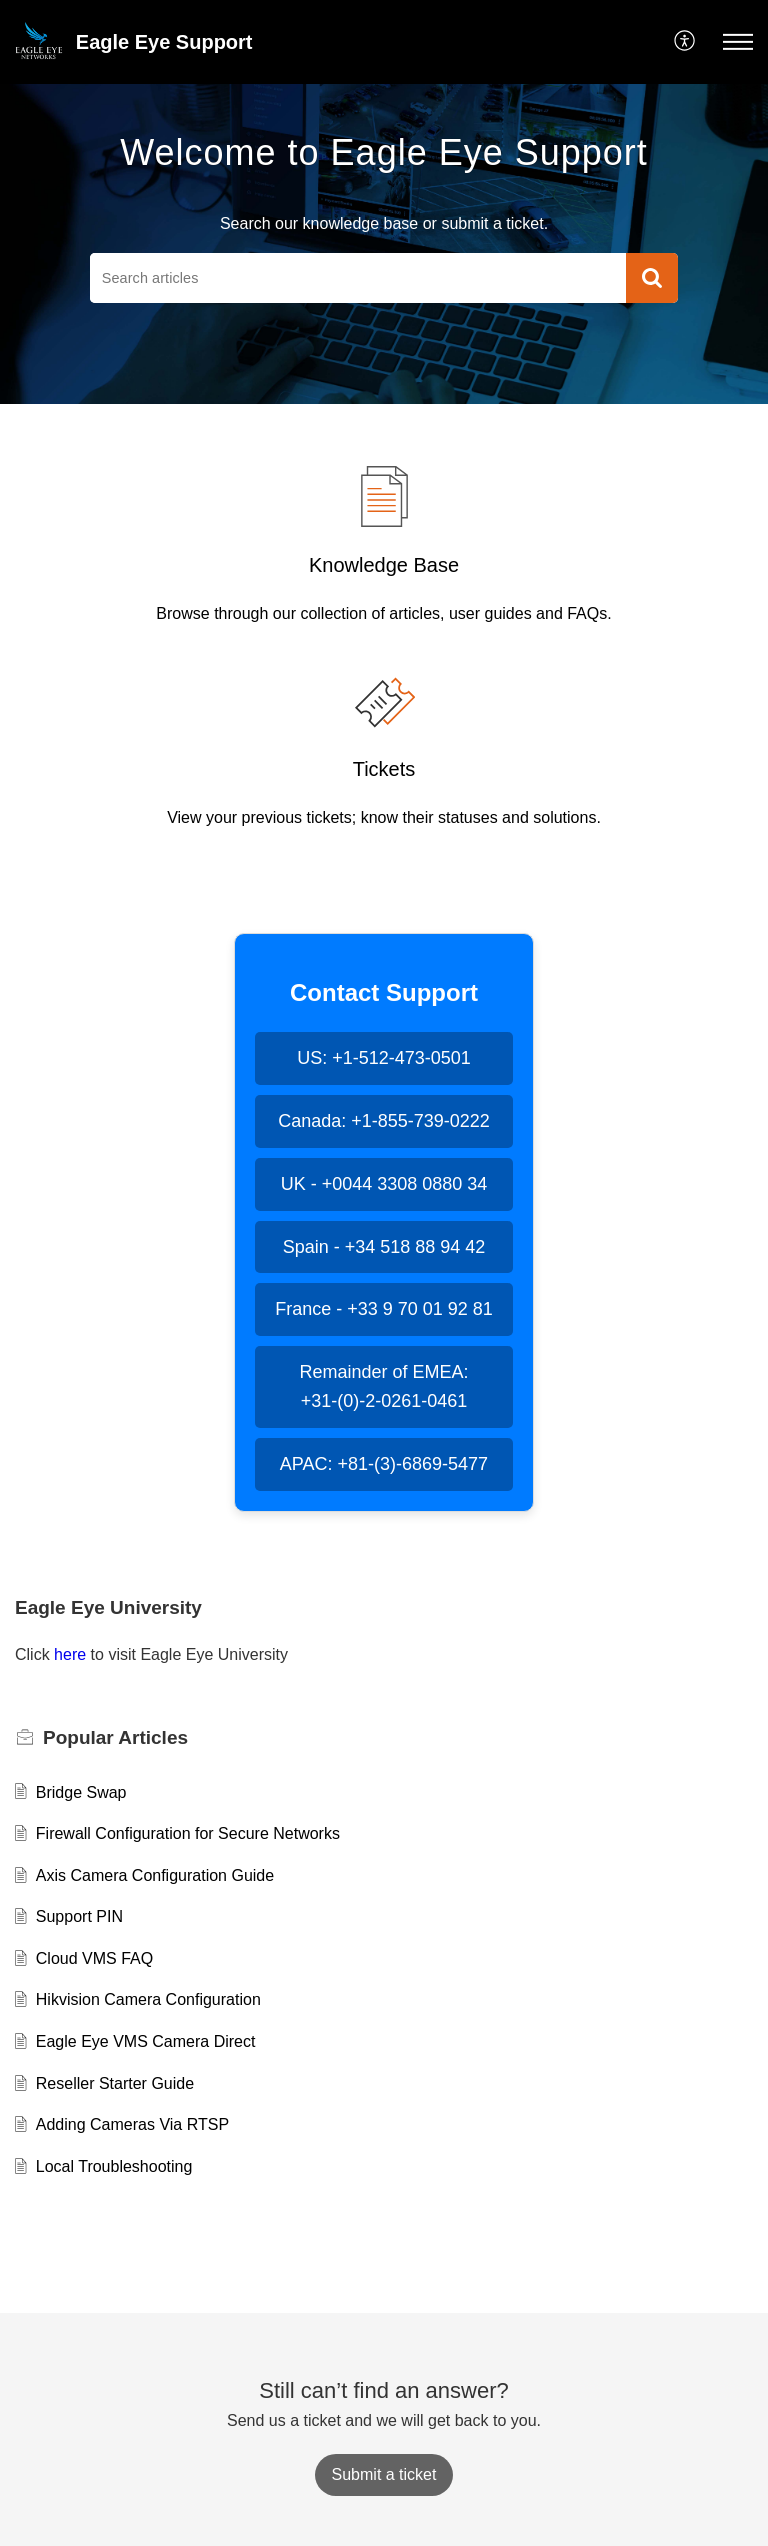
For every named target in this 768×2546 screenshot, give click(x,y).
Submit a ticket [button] (384, 2474)
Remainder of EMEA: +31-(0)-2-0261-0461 (383, 1386)
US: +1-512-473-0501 (384, 1058)
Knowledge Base (384, 565)
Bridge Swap (81, 1792)
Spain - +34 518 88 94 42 (384, 1247)
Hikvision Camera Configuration (148, 1999)
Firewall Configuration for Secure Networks (188, 1833)
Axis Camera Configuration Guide (155, 1875)
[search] (358, 278)
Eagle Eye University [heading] (108, 1607)
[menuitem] (685, 42)
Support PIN (79, 1916)
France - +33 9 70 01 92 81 (384, 1309)
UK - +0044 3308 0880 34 (384, 1184)
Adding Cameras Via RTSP (132, 2124)
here (70, 1654)
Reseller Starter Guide (115, 2083)
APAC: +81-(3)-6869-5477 (384, 1464)
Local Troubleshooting (114, 2166)
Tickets (384, 769)
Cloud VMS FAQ (94, 1958)
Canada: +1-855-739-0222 (384, 1121)
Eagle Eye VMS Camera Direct (146, 2041)
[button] (685, 42)
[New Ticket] (384, 2474)
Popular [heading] (115, 1737)
